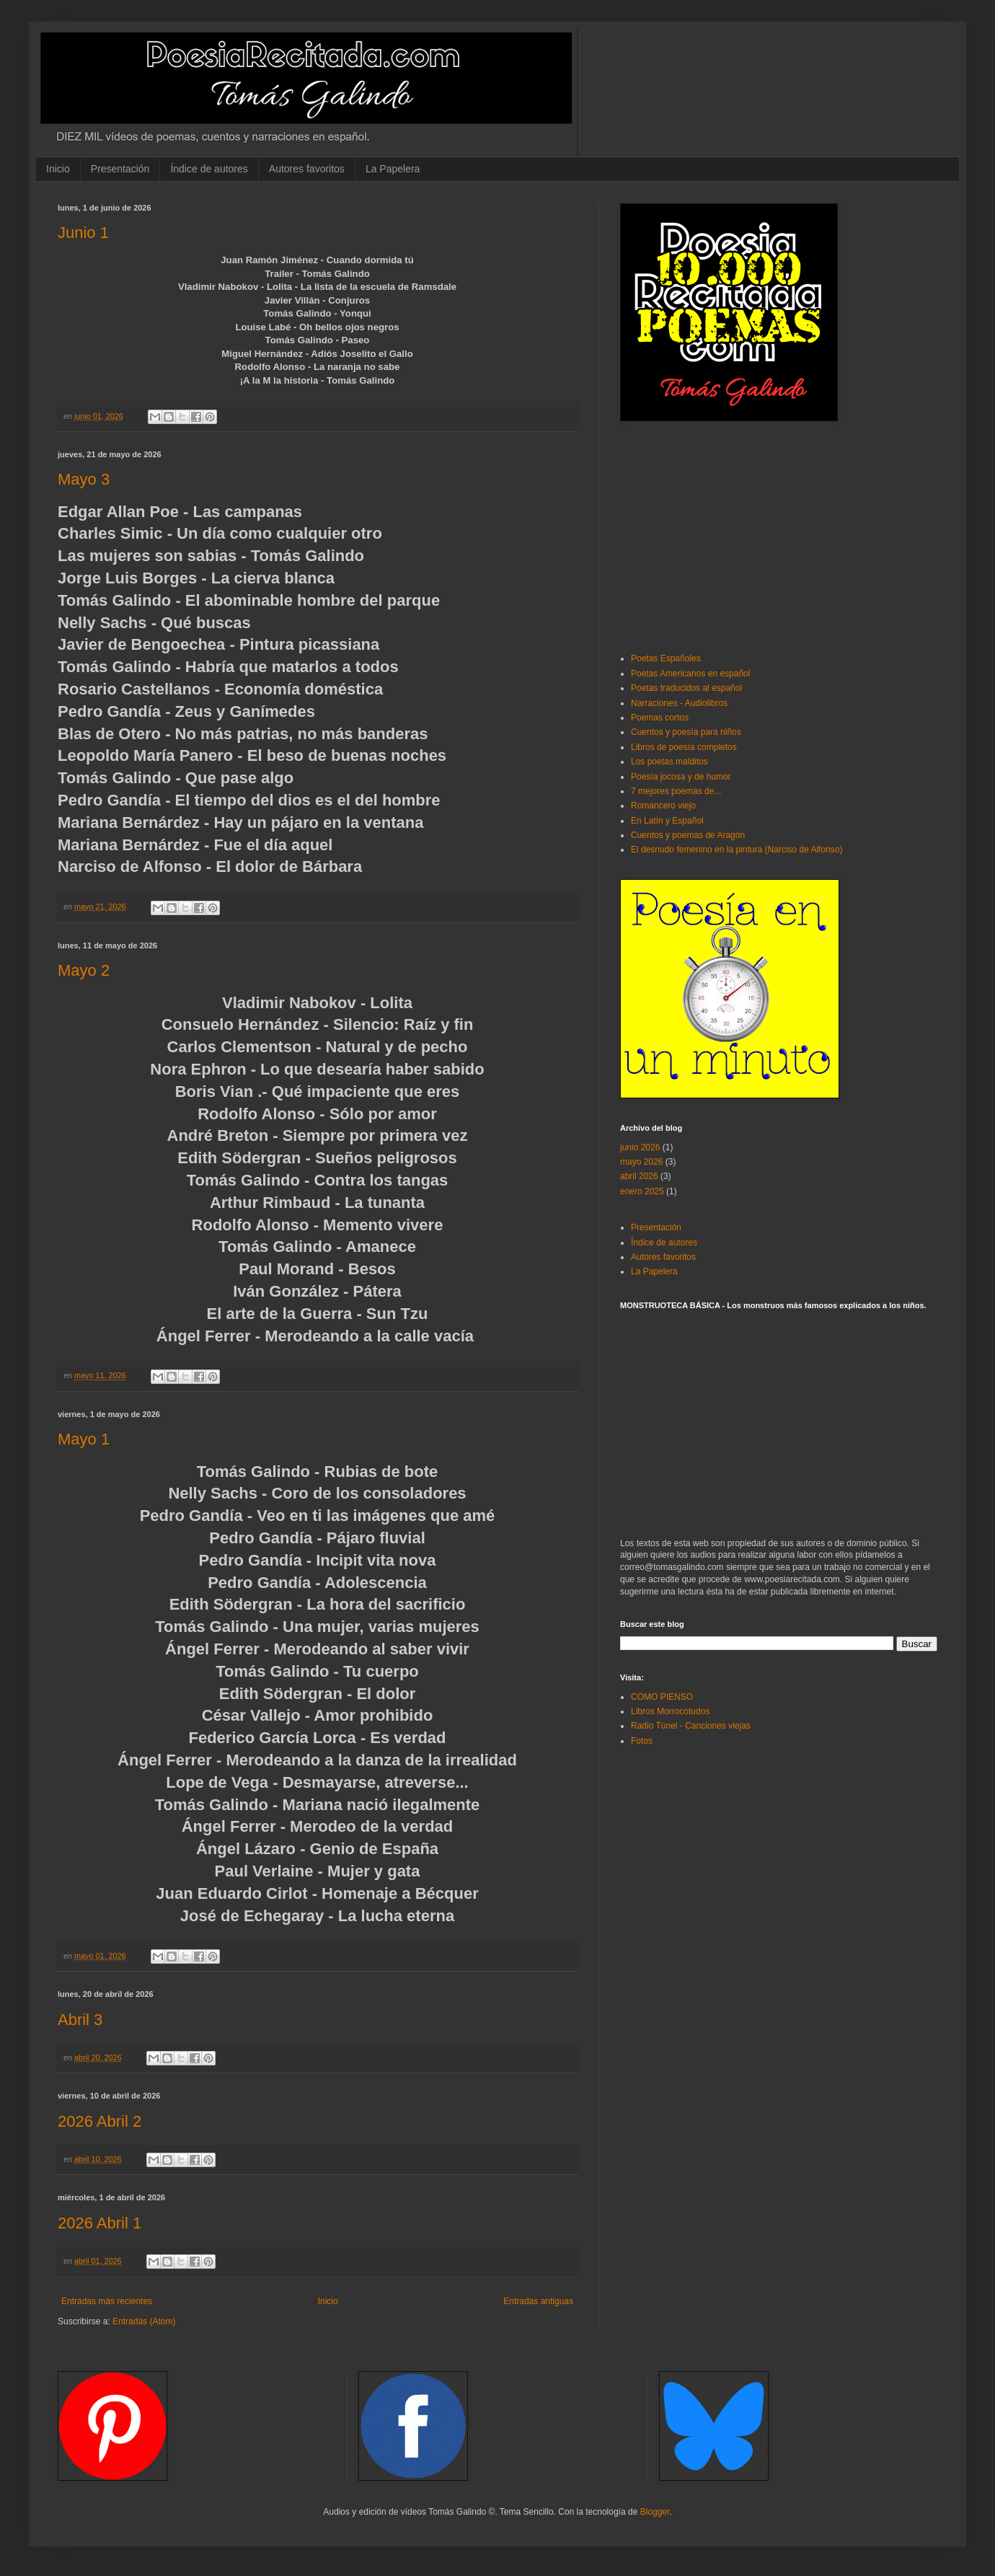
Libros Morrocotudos (670, 1711)
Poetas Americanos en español (690, 674)
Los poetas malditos (669, 762)
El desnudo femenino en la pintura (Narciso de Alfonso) (737, 849)
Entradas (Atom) (143, 2321)
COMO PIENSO (662, 1697)
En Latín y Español (667, 821)
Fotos (642, 1741)
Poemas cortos (660, 718)
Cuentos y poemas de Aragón (688, 835)
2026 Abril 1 (99, 2223)
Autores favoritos (307, 169)
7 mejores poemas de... (676, 791)
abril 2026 (639, 1176)
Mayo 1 (84, 1439)
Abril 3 (80, 2020)
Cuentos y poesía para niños (686, 732)
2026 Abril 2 (99, 2121)
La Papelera (393, 169)
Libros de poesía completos (684, 747)
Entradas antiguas (538, 2301)
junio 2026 (640, 1147)
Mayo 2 (84, 970)
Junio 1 (83, 233)
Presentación (120, 169)
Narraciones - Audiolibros (679, 703)
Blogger (655, 2512)
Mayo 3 (84, 479)
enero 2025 (642, 1191)
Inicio (58, 169)
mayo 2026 (641, 1162)
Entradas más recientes (106, 2301)
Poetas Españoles (666, 658)
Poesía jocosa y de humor (681, 777)
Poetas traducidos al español (686, 688)
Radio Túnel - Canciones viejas (691, 1726)
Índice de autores (208, 169)
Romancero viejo (663, 805)
